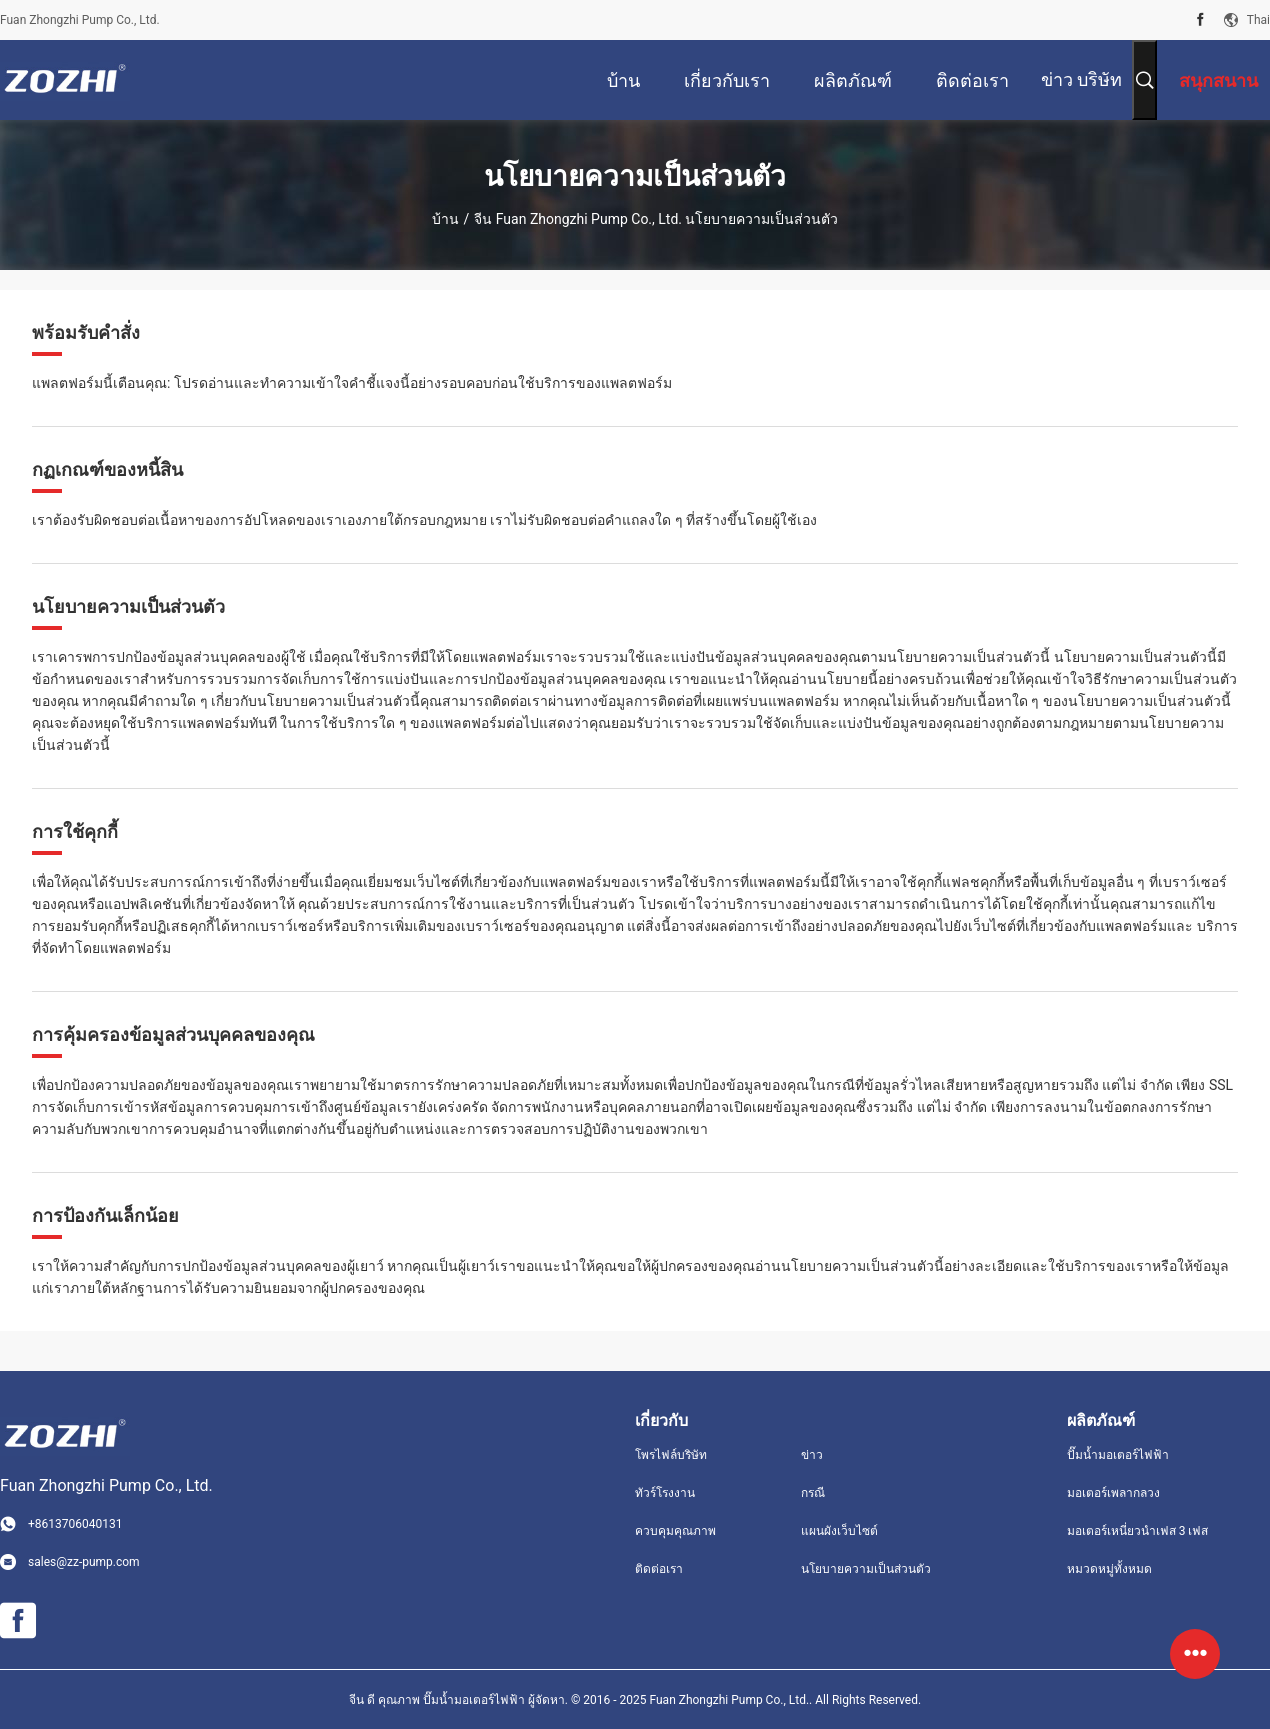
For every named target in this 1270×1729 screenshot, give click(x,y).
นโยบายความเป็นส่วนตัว (866, 1569)
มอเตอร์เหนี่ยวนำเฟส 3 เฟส (1138, 1531)
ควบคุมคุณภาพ (675, 1531)
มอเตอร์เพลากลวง (1113, 1493)
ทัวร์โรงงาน (665, 1493)
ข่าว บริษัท (1081, 79)
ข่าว (812, 1455)
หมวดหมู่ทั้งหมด (1109, 1569)
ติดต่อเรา (659, 1569)
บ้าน (445, 219)
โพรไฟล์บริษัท (671, 1455)
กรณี (813, 1493)
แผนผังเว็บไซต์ (839, 1531)
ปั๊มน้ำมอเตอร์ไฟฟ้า (1118, 1455)
